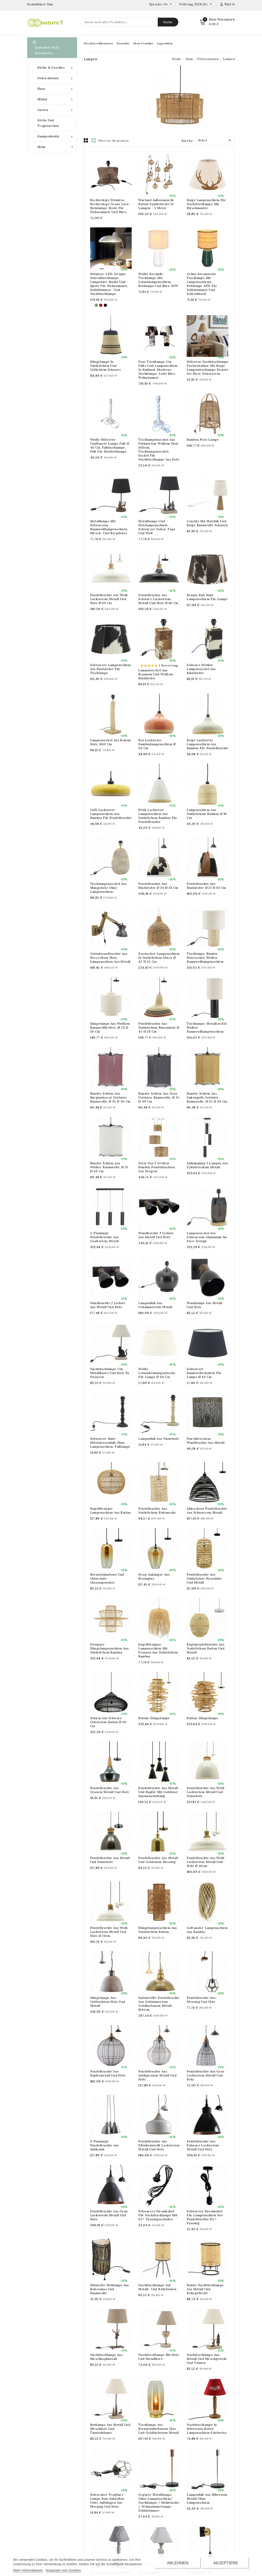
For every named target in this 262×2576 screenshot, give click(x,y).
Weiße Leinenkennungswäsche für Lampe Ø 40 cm (156, 1373)
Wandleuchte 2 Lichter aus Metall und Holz (107, 1305)
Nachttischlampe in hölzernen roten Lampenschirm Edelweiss (206, 2429)
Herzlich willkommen (98, 43)
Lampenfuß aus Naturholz (158, 1439)
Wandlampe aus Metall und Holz (204, 1305)
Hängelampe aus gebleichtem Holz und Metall (107, 2002)
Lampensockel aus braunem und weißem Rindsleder (155, 674)
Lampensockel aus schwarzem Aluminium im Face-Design (207, 1237)
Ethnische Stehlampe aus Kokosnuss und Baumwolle (109, 2289)
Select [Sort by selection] (215, 139)
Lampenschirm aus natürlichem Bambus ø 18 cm (206, 814)
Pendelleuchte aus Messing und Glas (201, 2000)
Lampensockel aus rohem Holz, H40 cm (110, 742)
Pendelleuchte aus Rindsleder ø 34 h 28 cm (158, 886)
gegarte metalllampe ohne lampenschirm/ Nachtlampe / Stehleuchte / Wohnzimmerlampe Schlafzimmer (158, 2502)
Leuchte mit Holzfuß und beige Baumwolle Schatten (207, 523)
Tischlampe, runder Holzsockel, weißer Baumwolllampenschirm (205, 958)
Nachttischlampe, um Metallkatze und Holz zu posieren (109, 1373)
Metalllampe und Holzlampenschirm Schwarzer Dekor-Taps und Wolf (156, 527)
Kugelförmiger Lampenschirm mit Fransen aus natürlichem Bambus (158, 1650)
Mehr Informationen (28, 2570)
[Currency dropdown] (210, 4)
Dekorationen (55, 78)
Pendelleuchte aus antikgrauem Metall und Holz (157, 2075)
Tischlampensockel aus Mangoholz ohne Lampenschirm (108, 888)
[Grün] (96, 305)
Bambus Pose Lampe (203, 440)
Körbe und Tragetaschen (48, 123)
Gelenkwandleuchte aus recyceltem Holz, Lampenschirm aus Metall (110, 958)
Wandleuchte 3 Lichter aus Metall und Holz (156, 1235)
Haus (55, 89)
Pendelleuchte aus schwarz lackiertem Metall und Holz (203, 2145)
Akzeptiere (225, 2563)
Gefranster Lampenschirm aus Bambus (207, 1930)
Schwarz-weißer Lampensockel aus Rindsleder (201, 669)
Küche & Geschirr (55, 67)
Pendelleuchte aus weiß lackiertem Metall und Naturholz (205, 1792)
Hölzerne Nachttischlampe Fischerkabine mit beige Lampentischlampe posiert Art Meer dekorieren (207, 368)
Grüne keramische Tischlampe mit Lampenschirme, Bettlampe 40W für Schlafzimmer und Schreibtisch (202, 284)
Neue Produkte (143, 43)
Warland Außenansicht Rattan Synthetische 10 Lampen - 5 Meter (156, 204)
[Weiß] (92, 305)
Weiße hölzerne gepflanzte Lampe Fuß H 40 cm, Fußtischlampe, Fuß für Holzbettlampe (109, 445)
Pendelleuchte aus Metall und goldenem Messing (158, 1860)
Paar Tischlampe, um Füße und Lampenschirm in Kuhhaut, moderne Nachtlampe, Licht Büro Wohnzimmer (157, 370)
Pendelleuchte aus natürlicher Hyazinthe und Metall (204, 1578)
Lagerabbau (165, 43)
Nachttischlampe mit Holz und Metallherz (158, 2357)
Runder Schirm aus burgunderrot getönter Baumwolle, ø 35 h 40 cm (110, 1097)
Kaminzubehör (55, 136)
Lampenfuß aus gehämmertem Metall (155, 1305)
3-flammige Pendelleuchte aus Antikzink (104, 2145)
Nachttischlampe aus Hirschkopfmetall (106, 2357)
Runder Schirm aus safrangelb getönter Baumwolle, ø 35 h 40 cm (207, 1097)
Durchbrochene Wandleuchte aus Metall (205, 1441)
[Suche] (130, 22)
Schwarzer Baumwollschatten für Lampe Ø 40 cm (204, 1373)
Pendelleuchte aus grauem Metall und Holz (109, 1790)
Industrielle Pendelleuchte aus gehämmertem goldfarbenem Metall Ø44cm (158, 2004)
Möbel (55, 99)
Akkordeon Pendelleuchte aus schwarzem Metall (207, 1511)
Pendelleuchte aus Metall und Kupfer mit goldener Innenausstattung (158, 1792)
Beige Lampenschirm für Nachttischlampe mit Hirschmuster (206, 204)
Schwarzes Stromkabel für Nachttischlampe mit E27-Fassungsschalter (157, 2215)
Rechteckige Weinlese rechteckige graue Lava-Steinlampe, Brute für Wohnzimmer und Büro (110, 206)
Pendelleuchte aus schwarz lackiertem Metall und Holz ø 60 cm (158, 599)
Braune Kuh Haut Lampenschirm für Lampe (207, 597)
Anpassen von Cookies (63, 2570)
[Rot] (101, 305)
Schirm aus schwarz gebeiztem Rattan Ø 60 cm (108, 1722)
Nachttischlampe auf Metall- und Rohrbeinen (157, 2287)
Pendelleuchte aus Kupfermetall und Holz (108, 2073)
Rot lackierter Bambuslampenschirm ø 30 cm (157, 744)
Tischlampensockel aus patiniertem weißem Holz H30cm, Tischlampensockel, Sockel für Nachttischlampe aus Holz (158, 449)
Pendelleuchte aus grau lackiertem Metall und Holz (205, 2075)
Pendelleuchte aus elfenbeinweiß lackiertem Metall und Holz (158, 2145)
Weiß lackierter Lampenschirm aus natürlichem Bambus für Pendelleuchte (157, 816)
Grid (86, 140)
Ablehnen (177, 2563)
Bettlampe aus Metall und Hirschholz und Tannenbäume (110, 2429)
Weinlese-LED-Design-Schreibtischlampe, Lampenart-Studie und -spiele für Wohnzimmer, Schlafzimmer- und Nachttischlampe (109, 284)
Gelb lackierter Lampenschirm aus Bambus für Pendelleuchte (111, 814)
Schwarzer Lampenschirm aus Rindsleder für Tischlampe (110, 669)
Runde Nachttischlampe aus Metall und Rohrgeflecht (205, 2289)
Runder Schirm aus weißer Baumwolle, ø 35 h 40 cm (109, 1167)
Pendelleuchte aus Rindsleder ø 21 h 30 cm (206, 886)
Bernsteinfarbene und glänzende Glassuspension (107, 1578)
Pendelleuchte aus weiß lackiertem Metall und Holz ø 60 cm (109, 599)
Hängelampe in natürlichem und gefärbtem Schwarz (105, 366)
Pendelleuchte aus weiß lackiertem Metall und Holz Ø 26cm (109, 1932)
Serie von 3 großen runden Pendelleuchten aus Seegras (156, 1167)
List (93, 140)
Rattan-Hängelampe (154, 1718)
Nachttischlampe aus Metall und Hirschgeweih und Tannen (206, 2359)
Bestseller (123, 43)
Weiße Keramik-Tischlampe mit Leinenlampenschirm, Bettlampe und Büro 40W (158, 280)
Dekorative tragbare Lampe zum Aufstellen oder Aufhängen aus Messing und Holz (107, 2501)
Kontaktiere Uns (40, 4)
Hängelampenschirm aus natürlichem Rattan (157, 1930)
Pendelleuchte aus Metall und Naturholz (110, 1860)
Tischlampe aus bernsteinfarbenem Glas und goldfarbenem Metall (158, 2429)
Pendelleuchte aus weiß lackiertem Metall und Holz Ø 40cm (205, 1862)
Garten (55, 110)
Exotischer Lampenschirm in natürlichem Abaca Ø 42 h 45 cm (158, 958)
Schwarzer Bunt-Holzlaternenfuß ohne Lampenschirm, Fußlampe (110, 1443)
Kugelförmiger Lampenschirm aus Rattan (110, 1511)
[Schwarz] (105, 305)
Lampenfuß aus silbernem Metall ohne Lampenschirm (207, 2499)
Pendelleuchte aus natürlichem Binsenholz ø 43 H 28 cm (158, 1027)
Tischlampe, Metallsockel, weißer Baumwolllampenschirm (207, 1027)
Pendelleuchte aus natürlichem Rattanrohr (157, 1511)
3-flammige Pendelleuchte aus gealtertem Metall (104, 1237)
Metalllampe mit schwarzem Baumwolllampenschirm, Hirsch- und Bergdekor (109, 527)
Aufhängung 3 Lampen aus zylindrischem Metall (207, 1165)
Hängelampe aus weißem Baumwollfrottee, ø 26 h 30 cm (110, 1027)
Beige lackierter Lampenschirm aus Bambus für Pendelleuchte (207, 744)
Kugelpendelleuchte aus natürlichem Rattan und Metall (205, 1648)
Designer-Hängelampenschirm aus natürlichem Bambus (109, 1648)
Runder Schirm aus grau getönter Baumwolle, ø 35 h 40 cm (158, 1097)
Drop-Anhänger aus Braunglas (154, 1576)
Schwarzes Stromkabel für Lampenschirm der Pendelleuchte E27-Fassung (205, 2217)
